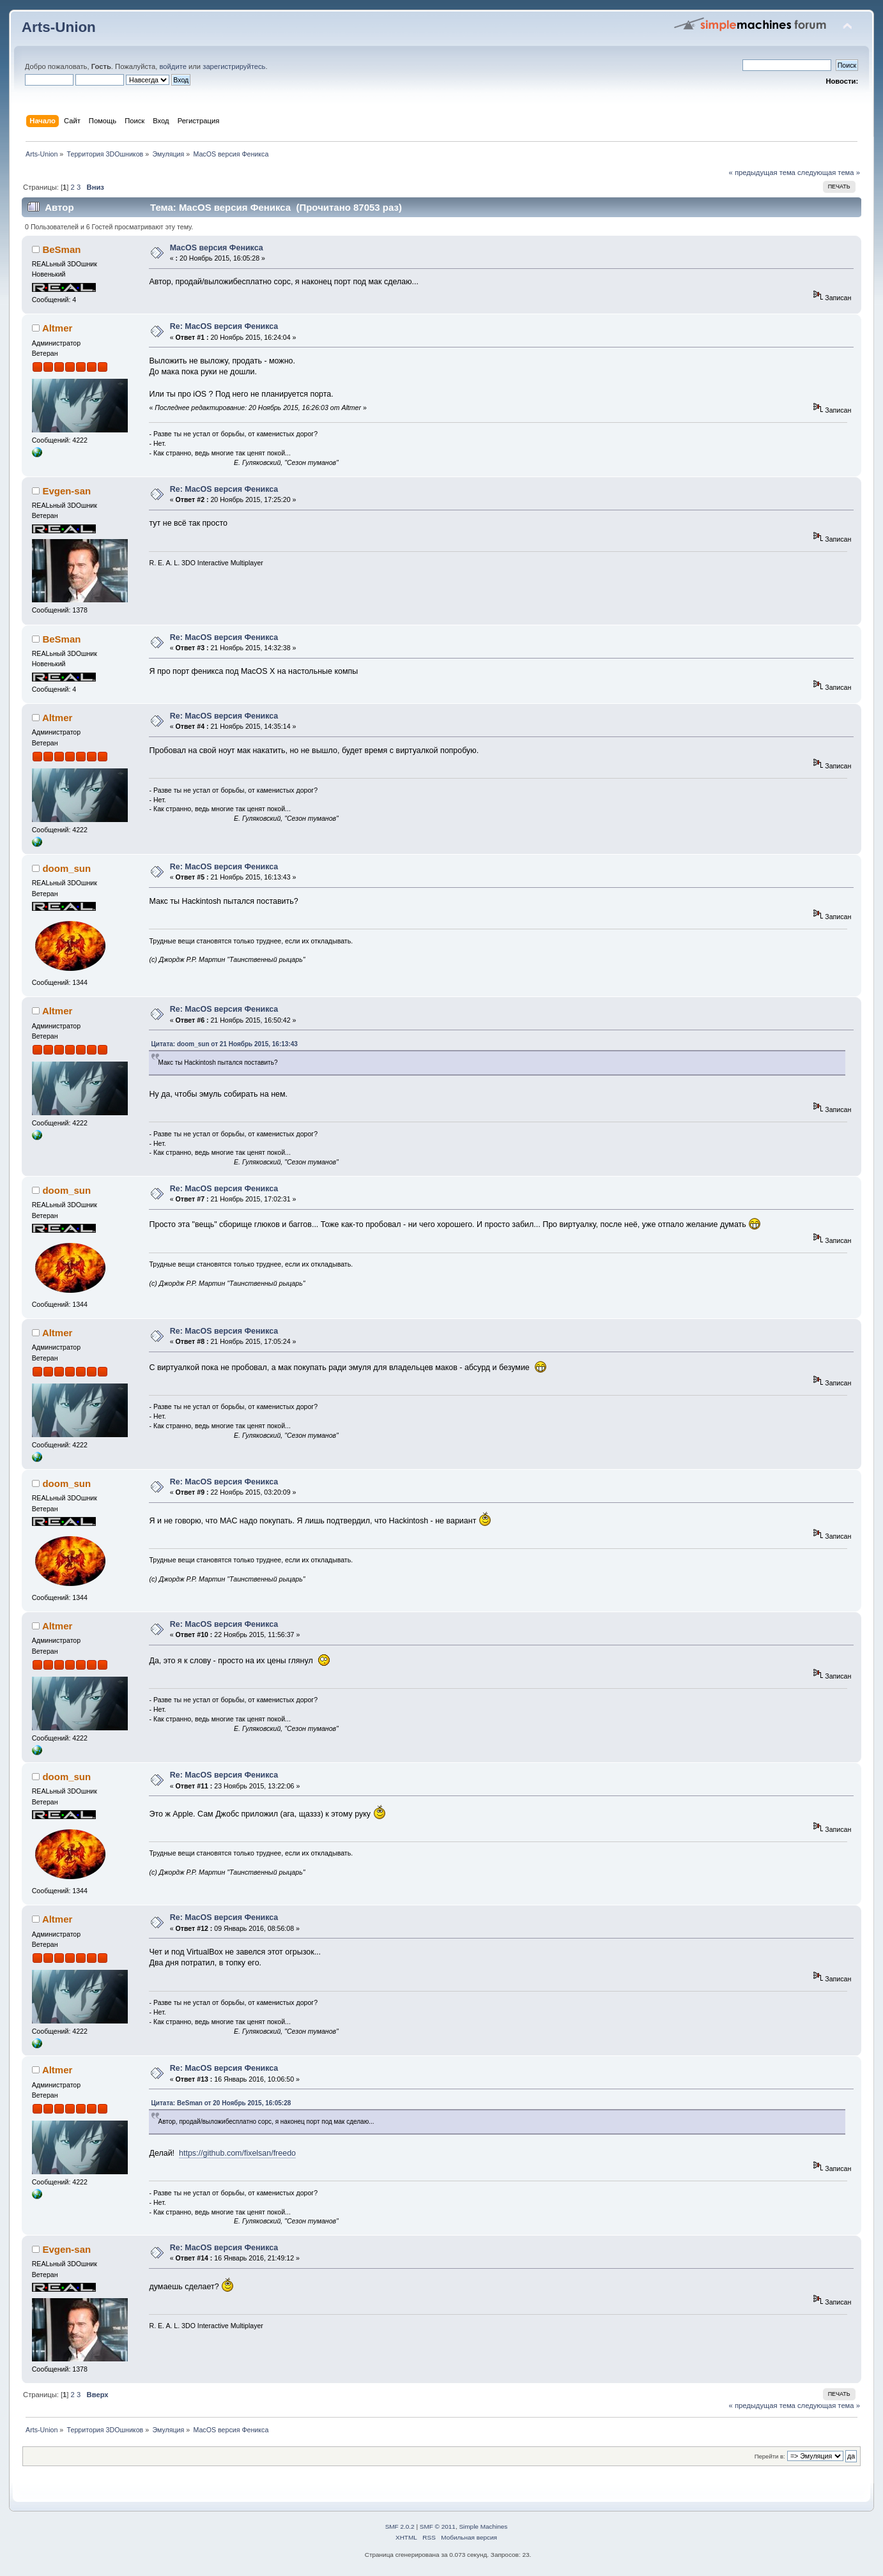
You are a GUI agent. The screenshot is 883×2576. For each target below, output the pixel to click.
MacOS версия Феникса (216, 247)
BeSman (61, 249)
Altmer (57, 328)
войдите (173, 66)
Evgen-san (66, 490)
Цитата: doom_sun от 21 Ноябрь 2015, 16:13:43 (224, 1044)
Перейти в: (770, 2456)
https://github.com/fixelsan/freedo (237, 2153)
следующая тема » (828, 172)
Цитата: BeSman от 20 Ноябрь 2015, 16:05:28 (221, 2103)
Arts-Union (59, 27)
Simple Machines (483, 2526)
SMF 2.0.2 (400, 2526)
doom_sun (66, 868)
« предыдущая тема (762, 172)
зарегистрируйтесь (234, 66)
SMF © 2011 (438, 2526)
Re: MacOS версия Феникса (224, 326)
